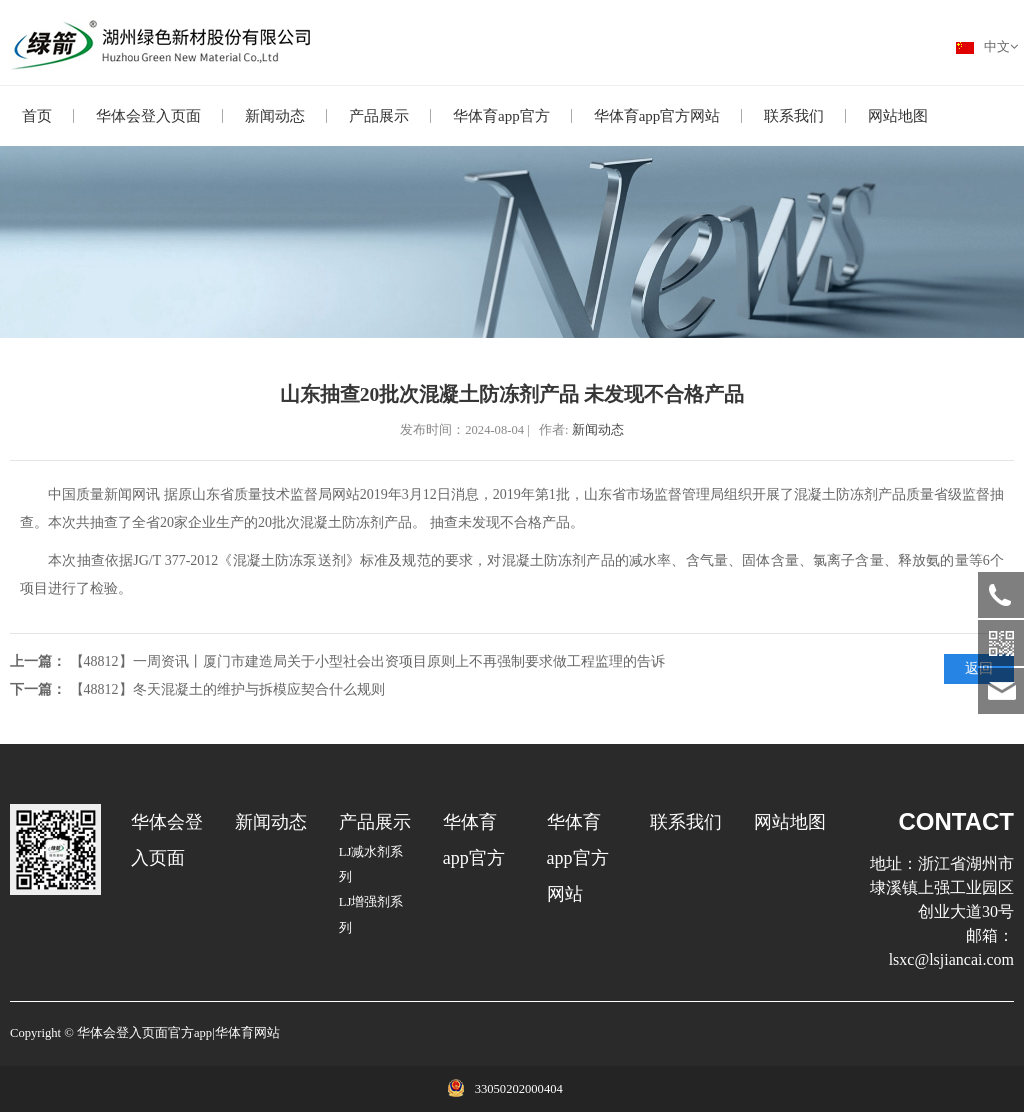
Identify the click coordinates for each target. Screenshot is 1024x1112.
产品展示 (379, 116)
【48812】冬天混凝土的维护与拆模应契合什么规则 (227, 689)
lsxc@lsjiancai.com (951, 959)
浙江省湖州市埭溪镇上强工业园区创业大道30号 (942, 887)
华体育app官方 (501, 116)
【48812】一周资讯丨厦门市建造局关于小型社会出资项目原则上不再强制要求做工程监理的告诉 (367, 661)
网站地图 (898, 116)
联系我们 (794, 116)
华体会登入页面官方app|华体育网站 (178, 1033)
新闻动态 (275, 116)
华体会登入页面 (148, 116)
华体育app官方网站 (657, 116)
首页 (37, 116)
